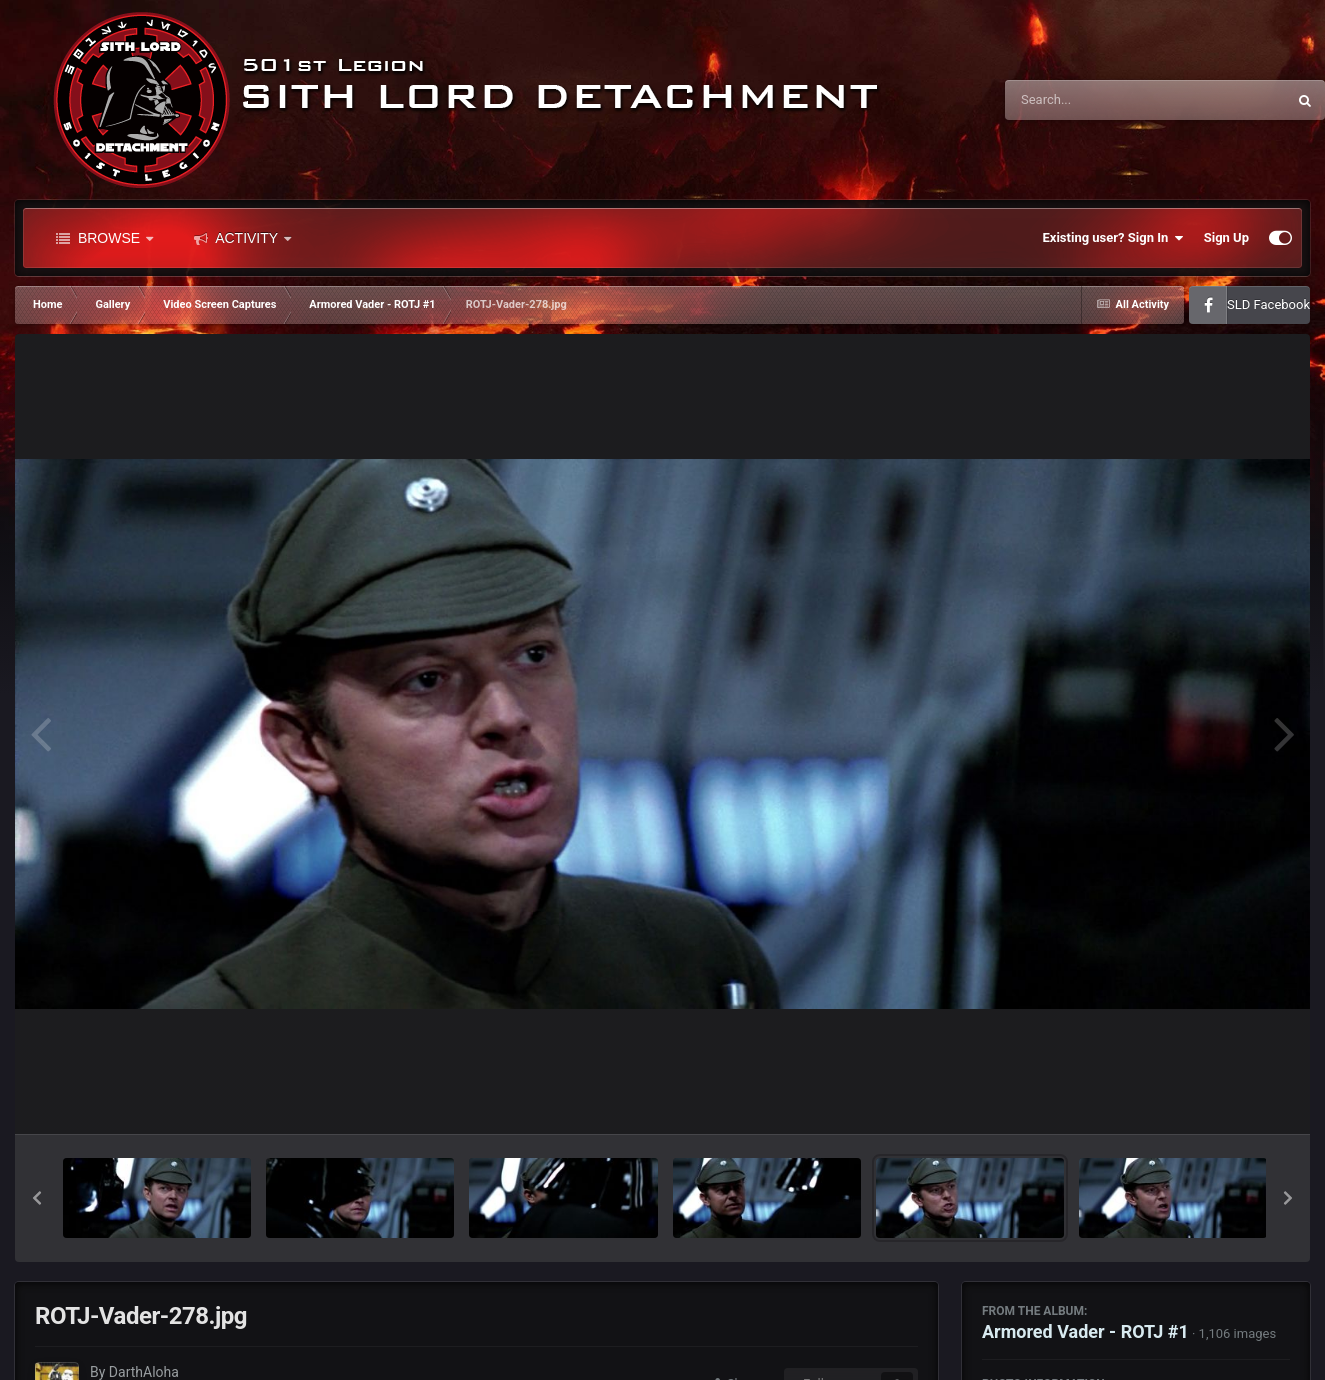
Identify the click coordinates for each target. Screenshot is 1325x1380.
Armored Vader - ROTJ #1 (1085, 1331)
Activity (242, 238)
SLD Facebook (1268, 304)
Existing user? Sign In (1113, 238)
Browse (104, 238)
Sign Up (1226, 237)
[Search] (1095, 100)
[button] (37, 1198)
